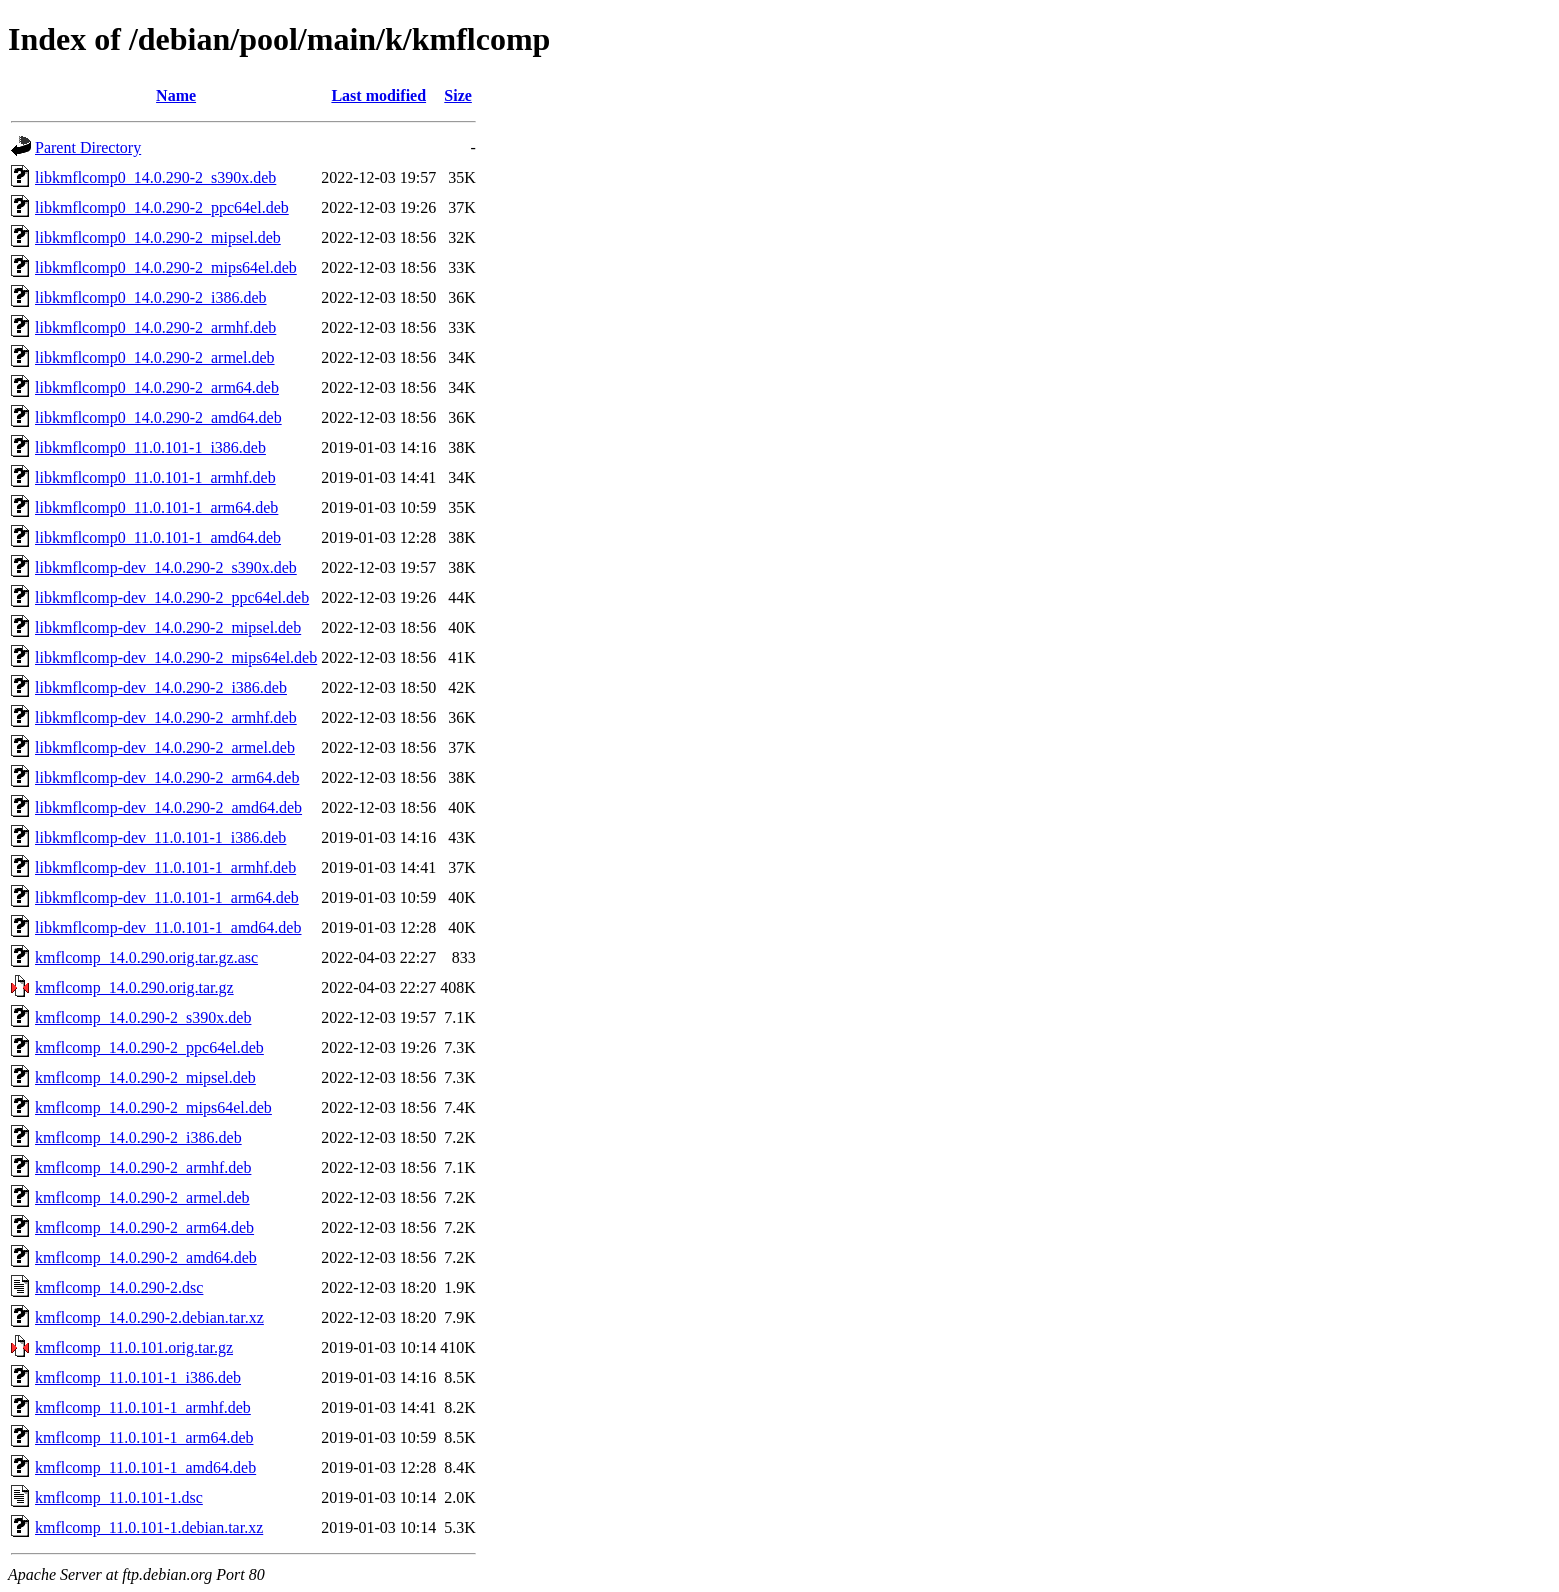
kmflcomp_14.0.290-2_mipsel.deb (145, 1077)
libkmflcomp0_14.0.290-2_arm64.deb (157, 387)
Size (458, 95)
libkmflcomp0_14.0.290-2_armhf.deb (155, 327)
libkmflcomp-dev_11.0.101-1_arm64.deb (167, 897)
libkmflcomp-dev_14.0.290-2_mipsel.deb (168, 627)
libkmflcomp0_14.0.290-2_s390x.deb (155, 177)
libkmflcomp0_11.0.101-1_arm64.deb (156, 507)
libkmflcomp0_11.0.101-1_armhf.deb (155, 477)
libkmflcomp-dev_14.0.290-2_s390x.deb (166, 567)
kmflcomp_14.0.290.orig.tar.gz (134, 987)
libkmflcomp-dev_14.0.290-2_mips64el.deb (176, 657)
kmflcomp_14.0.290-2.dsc (119, 1287)
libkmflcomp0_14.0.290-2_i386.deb (151, 297)
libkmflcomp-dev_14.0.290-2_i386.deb (161, 687)
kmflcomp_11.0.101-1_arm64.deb (144, 1437)
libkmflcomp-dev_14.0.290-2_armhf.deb (166, 717)
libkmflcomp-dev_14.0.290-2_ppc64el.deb (172, 597)
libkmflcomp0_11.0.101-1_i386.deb (150, 447)
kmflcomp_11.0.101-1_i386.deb (138, 1377)
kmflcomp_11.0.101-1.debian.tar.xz (149, 1527)
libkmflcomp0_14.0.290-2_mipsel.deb (158, 237)
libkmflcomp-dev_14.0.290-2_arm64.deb (167, 777)
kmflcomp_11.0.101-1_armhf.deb (143, 1407)
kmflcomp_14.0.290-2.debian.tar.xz (149, 1317)
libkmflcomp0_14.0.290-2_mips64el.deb (166, 267)
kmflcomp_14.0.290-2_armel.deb (142, 1197)
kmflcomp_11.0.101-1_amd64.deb (145, 1467)
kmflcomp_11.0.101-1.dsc (119, 1497)
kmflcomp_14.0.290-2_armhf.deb (143, 1167)
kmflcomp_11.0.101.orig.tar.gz (134, 1347)
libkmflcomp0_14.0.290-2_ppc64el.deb (162, 207)
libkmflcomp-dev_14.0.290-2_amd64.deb (168, 807)
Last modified (378, 95)
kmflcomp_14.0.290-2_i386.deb (138, 1137)
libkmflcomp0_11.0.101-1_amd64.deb (158, 537)
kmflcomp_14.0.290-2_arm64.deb (144, 1227)
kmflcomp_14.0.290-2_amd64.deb (146, 1257)
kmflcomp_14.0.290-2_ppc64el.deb (149, 1047)
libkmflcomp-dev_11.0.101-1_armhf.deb (165, 867)
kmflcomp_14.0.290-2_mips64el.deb (153, 1107)
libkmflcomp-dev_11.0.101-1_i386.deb (160, 837)
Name (176, 95)
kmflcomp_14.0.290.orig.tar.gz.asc (146, 957)
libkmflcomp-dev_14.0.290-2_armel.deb (165, 747)
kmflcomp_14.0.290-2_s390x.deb (143, 1017)
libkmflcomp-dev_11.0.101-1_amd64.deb (168, 927)
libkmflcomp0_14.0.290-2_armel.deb (155, 357)
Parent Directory (88, 147)
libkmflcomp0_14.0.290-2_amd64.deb (158, 417)
